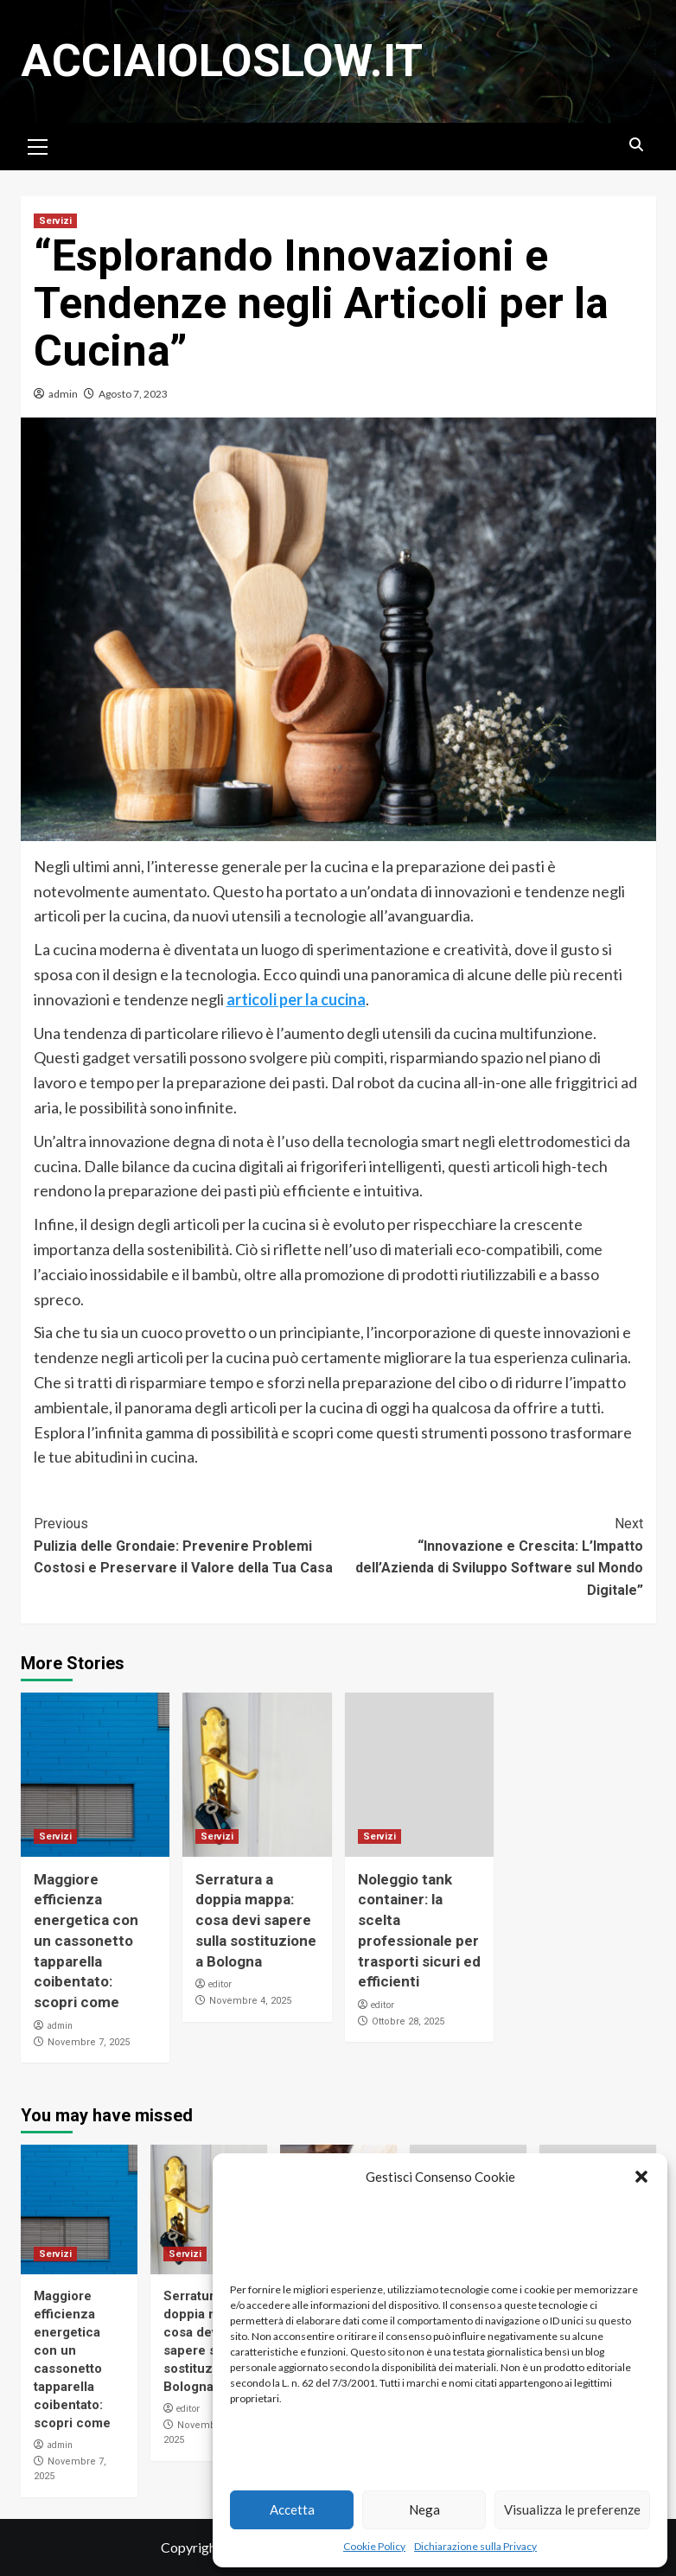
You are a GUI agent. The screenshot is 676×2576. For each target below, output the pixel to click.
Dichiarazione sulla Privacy (475, 2546)
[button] (641, 2176)
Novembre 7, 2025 (89, 2042)
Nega (424, 2509)
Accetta (292, 2509)
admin (63, 393)
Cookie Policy (374, 2546)
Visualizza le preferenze (572, 2509)
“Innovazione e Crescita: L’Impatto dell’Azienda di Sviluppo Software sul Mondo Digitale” (490, 1555)
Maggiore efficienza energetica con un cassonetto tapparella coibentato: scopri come (86, 1941)
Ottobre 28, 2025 (408, 2021)
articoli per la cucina (296, 999)
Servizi (55, 220)
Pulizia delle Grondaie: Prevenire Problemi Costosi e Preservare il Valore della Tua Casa (186, 1544)
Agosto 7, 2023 (133, 393)
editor (220, 1984)
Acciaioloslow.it (222, 61)
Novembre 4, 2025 (250, 2000)
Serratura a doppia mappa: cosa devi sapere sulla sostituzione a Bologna (255, 1920)
